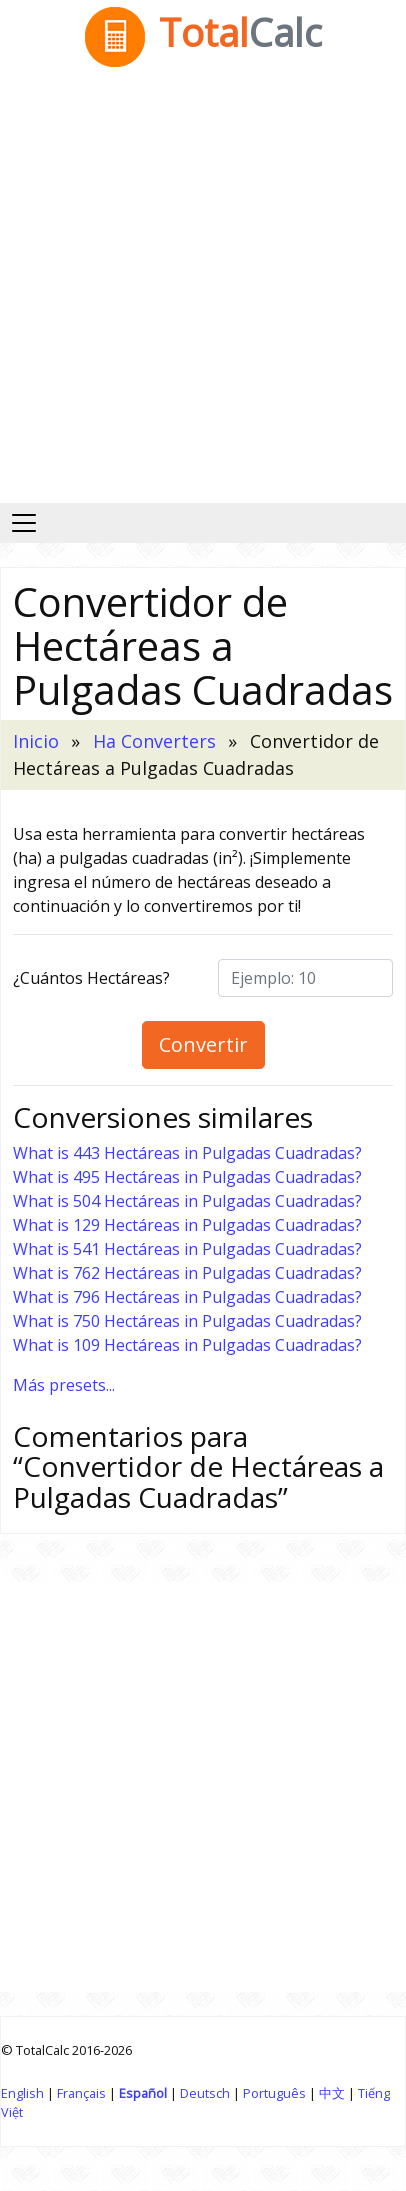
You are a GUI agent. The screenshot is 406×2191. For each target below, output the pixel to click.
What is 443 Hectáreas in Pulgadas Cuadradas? (187, 1153)
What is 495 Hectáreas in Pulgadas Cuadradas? (187, 1177)
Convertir (203, 1044)
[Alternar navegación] (24, 523)
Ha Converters (154, 741)
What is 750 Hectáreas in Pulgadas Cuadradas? (187, 1321)
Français (81, 2093)
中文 (332, 2093)
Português (274, 2093)
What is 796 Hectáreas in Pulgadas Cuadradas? (187, 1297)
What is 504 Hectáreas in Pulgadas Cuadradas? (187, 1201)
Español (143, 2093)
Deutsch (205, 2093)
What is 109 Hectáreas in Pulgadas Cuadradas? (187, 1345)
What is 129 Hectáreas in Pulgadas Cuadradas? (187, 1225)
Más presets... (64, 1385)
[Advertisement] (202, 291)
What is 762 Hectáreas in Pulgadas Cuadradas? (187, 1273)
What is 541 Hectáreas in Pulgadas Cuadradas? (187, 1249)
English (22, 2093)
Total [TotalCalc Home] (203, 32)
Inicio (36, 741)
